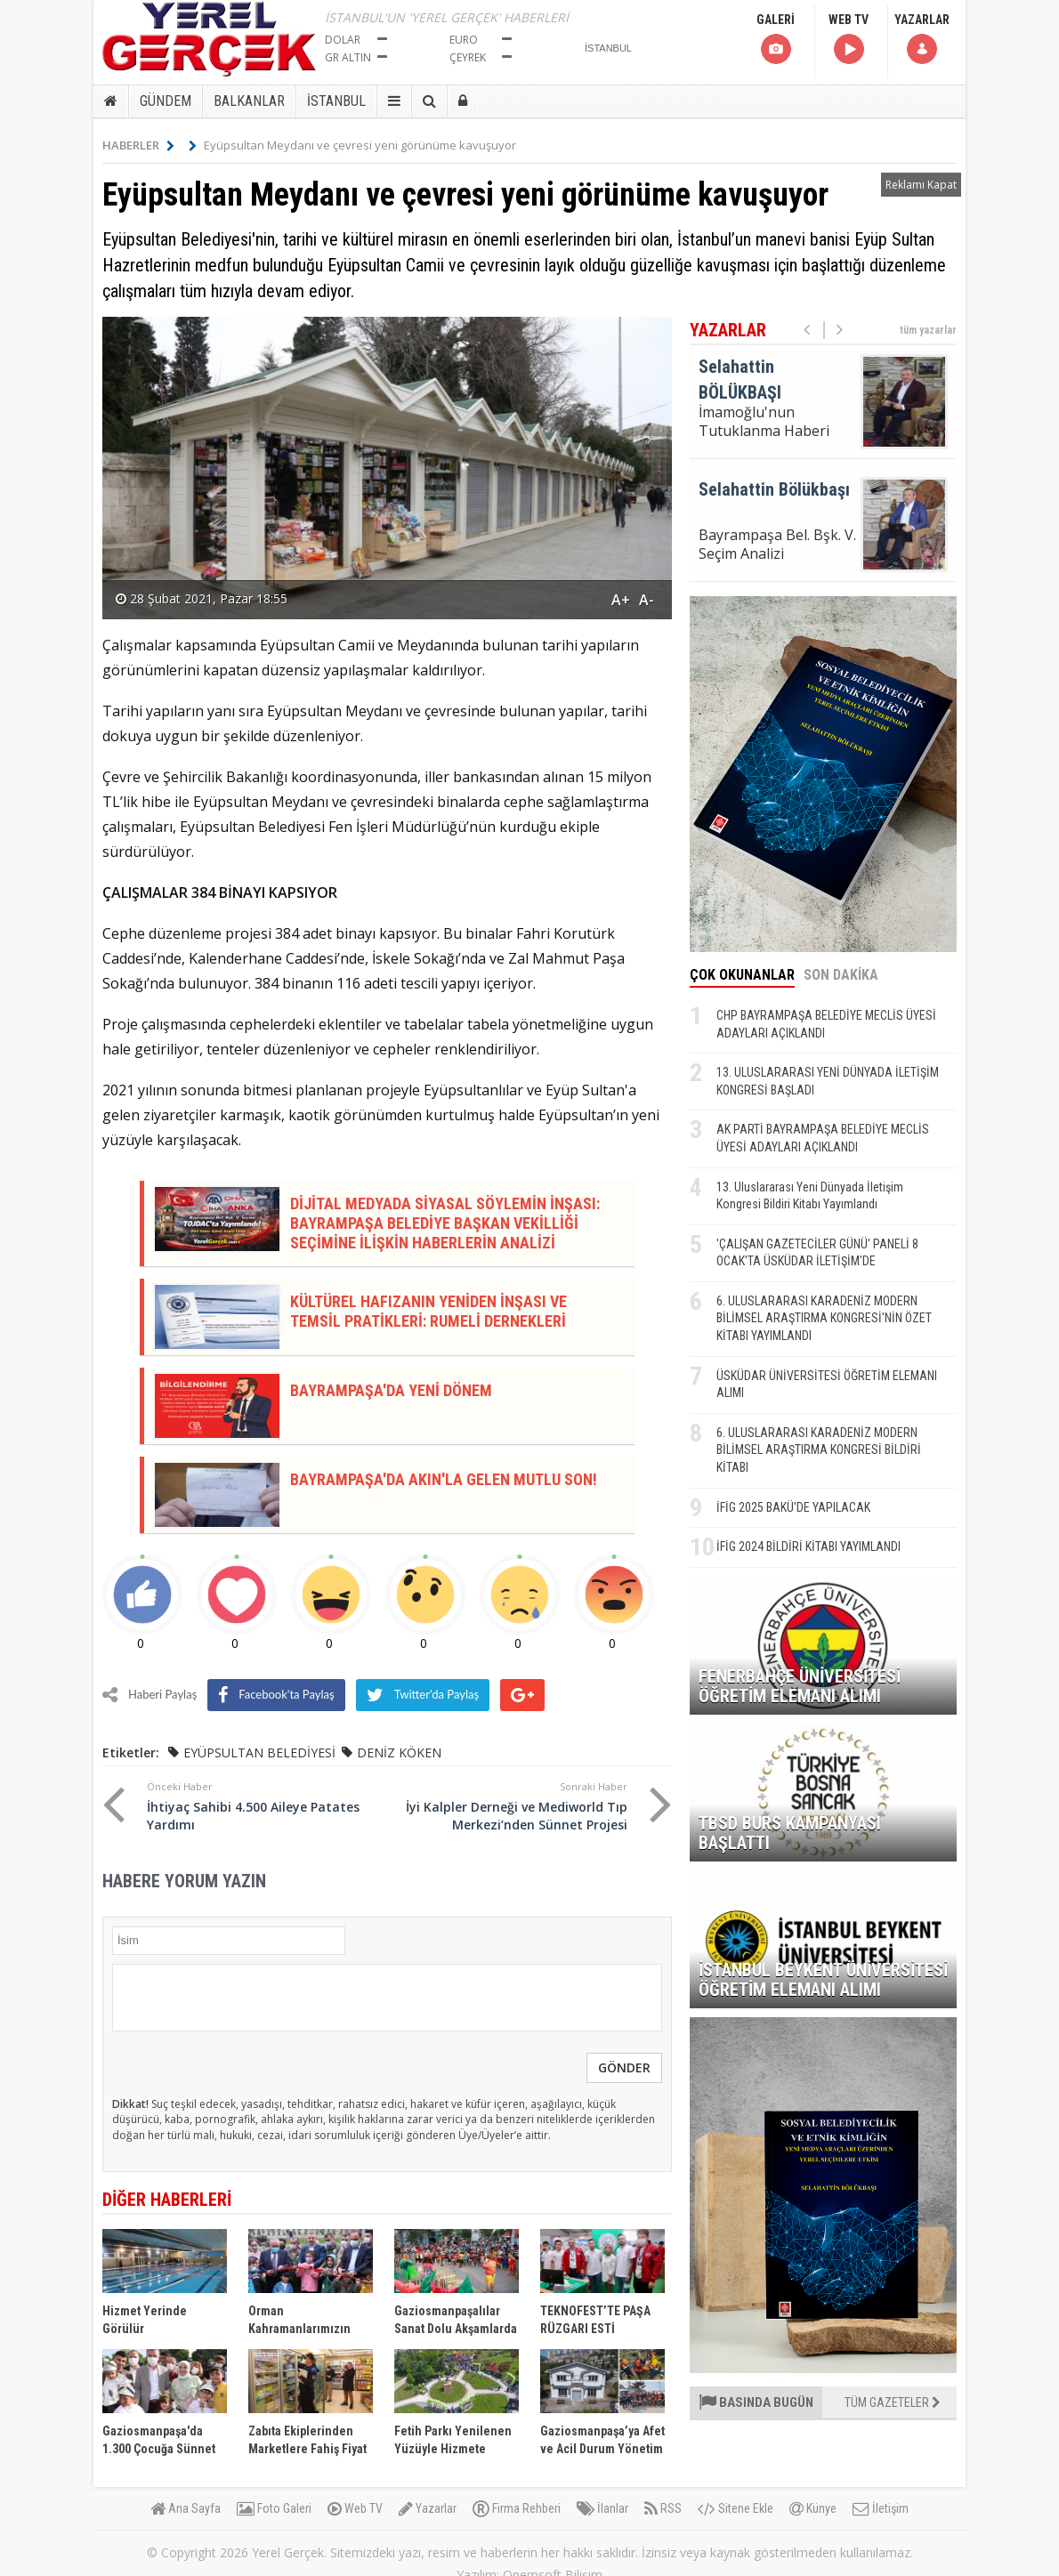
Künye (813, 2508)
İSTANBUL (336, 101)
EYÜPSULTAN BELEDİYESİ (259, 1752)
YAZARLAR (922, 39)
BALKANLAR (249, 101)
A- (646, 600)
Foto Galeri (274, 2508)
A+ (620, 600)
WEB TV (849, 39)
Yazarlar (428, 2508)
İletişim (881, 2508)
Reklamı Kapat (921, 184)
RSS (663, 2508)
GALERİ (775, 39)
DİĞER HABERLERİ (166, 2199)
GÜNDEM (165, 101)
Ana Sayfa (185, 2508)
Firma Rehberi (517, 2508)
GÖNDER (624, 2067)
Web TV (355, 2508)
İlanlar (602, 2508)
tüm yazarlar (928, 330)
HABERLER (138, 145)
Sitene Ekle (735, 2508)
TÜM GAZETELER (893, 2402)
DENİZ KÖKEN (399, 1752)
